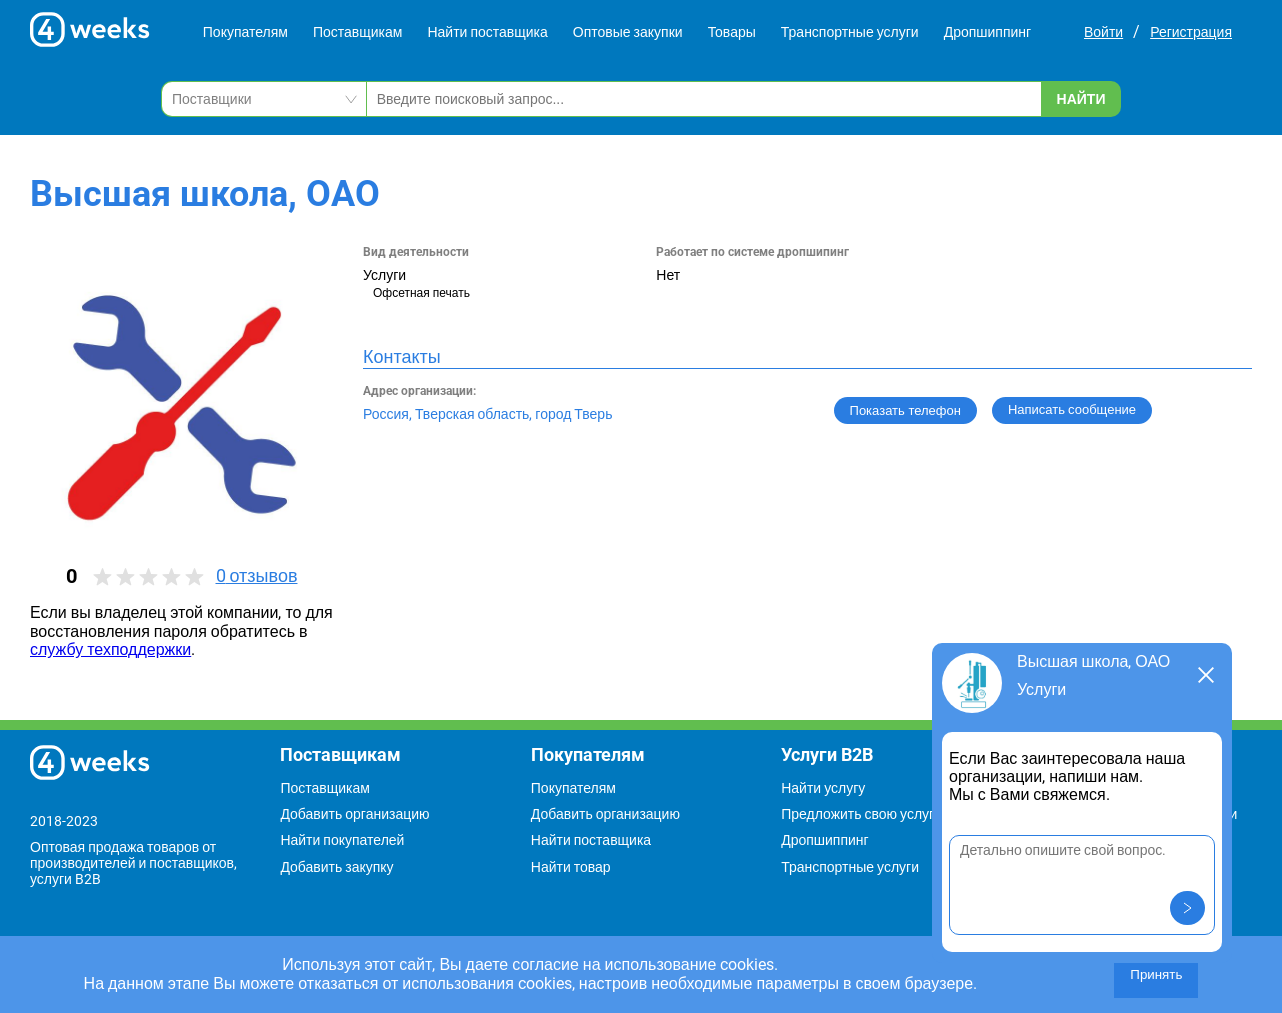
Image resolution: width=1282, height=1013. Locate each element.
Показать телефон (905, 410)
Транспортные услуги (850, 32)
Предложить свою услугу (861, 814)
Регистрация (1191, 32)
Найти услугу (823, 788)
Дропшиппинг (988, 32)
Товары (732, 32)
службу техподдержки (110, 649)
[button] (1187, 908)
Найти (1081, 99)
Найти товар (571, 867)
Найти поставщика (487, 32)
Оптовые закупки (628, 32)
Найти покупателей (342, 840)
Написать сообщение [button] (1072, 409)
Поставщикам (358, 32)
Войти (1103, 32)
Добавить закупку (336, 867)
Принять (1156, 974)
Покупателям (245, 32)
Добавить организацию (354, 814)
